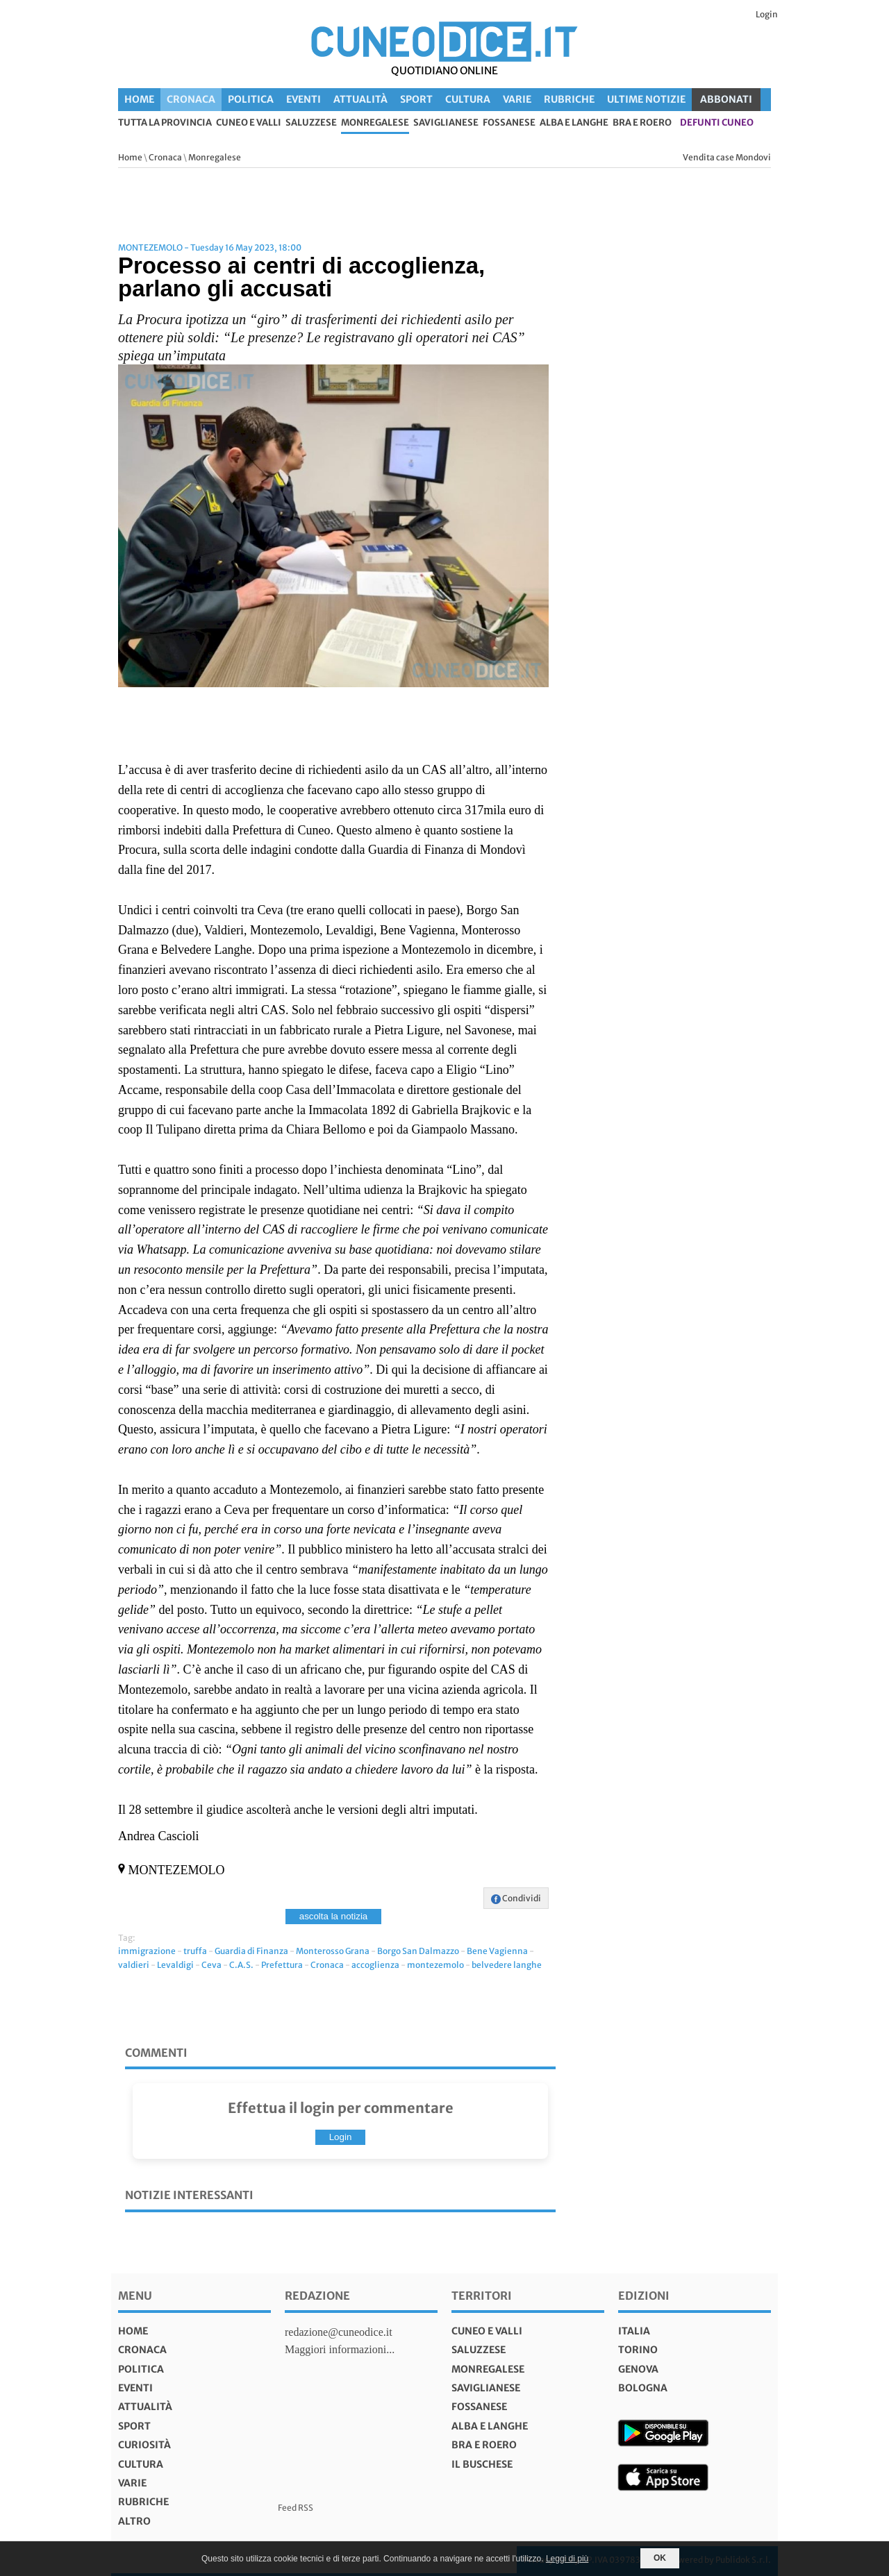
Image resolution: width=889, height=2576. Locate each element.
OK (660, 2558)
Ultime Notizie (646, 99)
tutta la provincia (165, 123)
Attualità (360, 99)
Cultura (467, 99)
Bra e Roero (642, 123)
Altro (134, 2521)
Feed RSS (295, 2507)
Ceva (211, 1965)
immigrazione (147, 1951)
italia (634, 2331)
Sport (416, 99)
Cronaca (191, 99)
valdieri (133, 1965)
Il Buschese (482, 2464)
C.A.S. (241, 1965)
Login (767, 14)
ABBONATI (726, 99)
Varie (517, 99)
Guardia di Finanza (251, 1951)
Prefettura (282, 1965)
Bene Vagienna (497, 1951)
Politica (251, 99)
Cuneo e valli (248, 123)
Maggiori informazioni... (339, 2349)
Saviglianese (446, 123)
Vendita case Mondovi (727, 157)
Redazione (317, 2296)
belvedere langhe (507, 1965)
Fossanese (509, 123)
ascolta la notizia (333, 1916)
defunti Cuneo (717, 123)
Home (139, 99)
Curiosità (144, 2445)
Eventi (303, 99)
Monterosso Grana (332, 1951)
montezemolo (435, 1965)
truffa (195, 1951)
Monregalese (375, 123)
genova (638, 2369)
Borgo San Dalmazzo (418, 1951)
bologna (642, 2388)
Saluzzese (311, 123)
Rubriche (569, 99)
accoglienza (375, 1965)
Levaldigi (175, 1965)
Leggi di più (567, 2559)
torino (638, 2349)
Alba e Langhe (574, 123)
